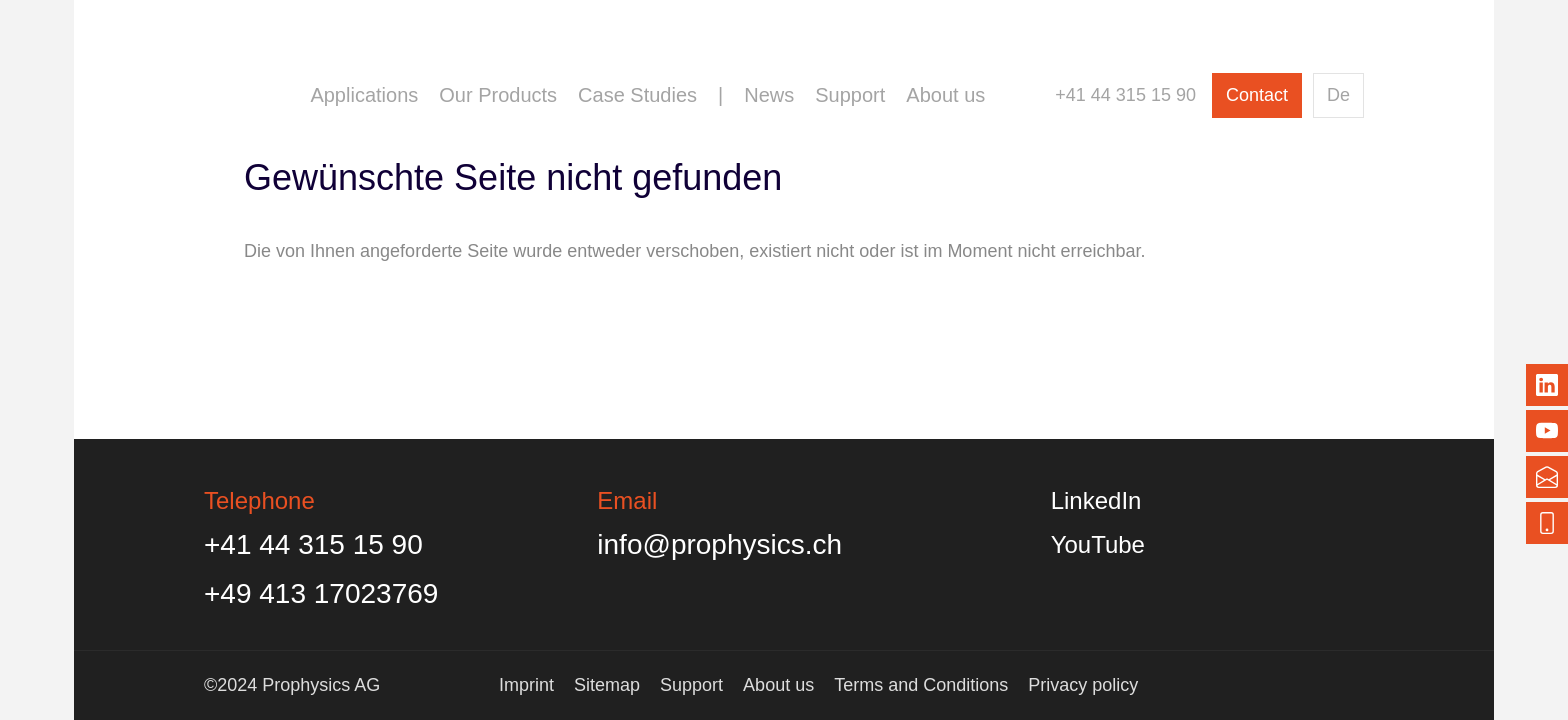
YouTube (1098, 544)
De (1338, 95)
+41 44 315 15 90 (1125, 95)
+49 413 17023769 (321, 593)
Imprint (526, 685)
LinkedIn (1096, 500)
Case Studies (637, 95)
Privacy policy (1083, 685)
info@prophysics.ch (719, 544)
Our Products (498, 95)
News (769, 95)
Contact (1257, 95)
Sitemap (607, 685)
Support (850, 95)
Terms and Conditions (921, 685)
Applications (364, 95)
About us (945, 95)
